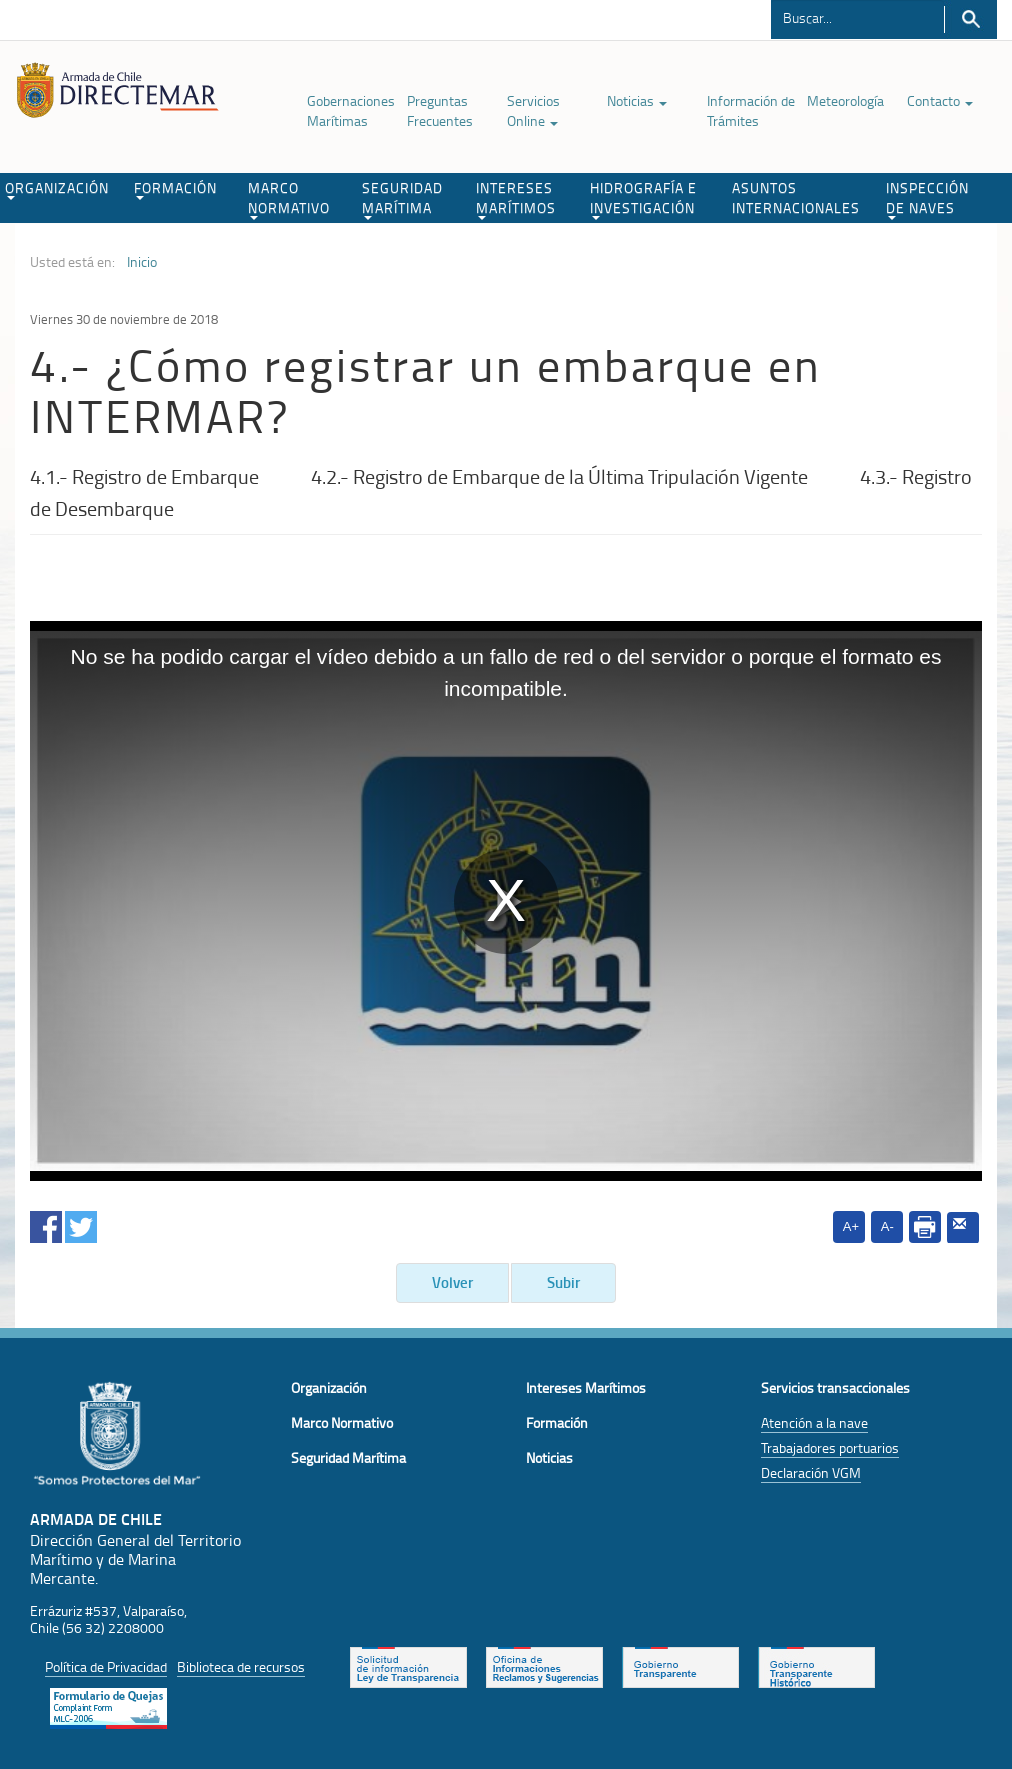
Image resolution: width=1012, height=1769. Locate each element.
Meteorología (845, 100)
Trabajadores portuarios (830, 1447)
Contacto (940, 100)
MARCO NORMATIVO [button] (289, 199)
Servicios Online (533, 110)
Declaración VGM (811, 1472)
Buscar (970, 19)
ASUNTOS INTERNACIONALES (796, 197)
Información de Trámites (751, 110)
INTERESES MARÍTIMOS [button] (516, 199)
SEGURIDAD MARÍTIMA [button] (402, 199)
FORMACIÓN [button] (175, 189)
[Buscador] (857, 17)
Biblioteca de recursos (241, 1666)
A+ (851, 1226)
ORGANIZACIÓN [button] (57, 189)
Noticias (637, 100)
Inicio (142, 262)
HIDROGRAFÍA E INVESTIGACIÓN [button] (643, 199)
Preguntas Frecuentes (440, 110)
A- (887, 1226)
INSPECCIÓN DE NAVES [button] (927, 199)
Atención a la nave (814, 1422)
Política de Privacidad (106, 1666)
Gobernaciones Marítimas (351, 110)
